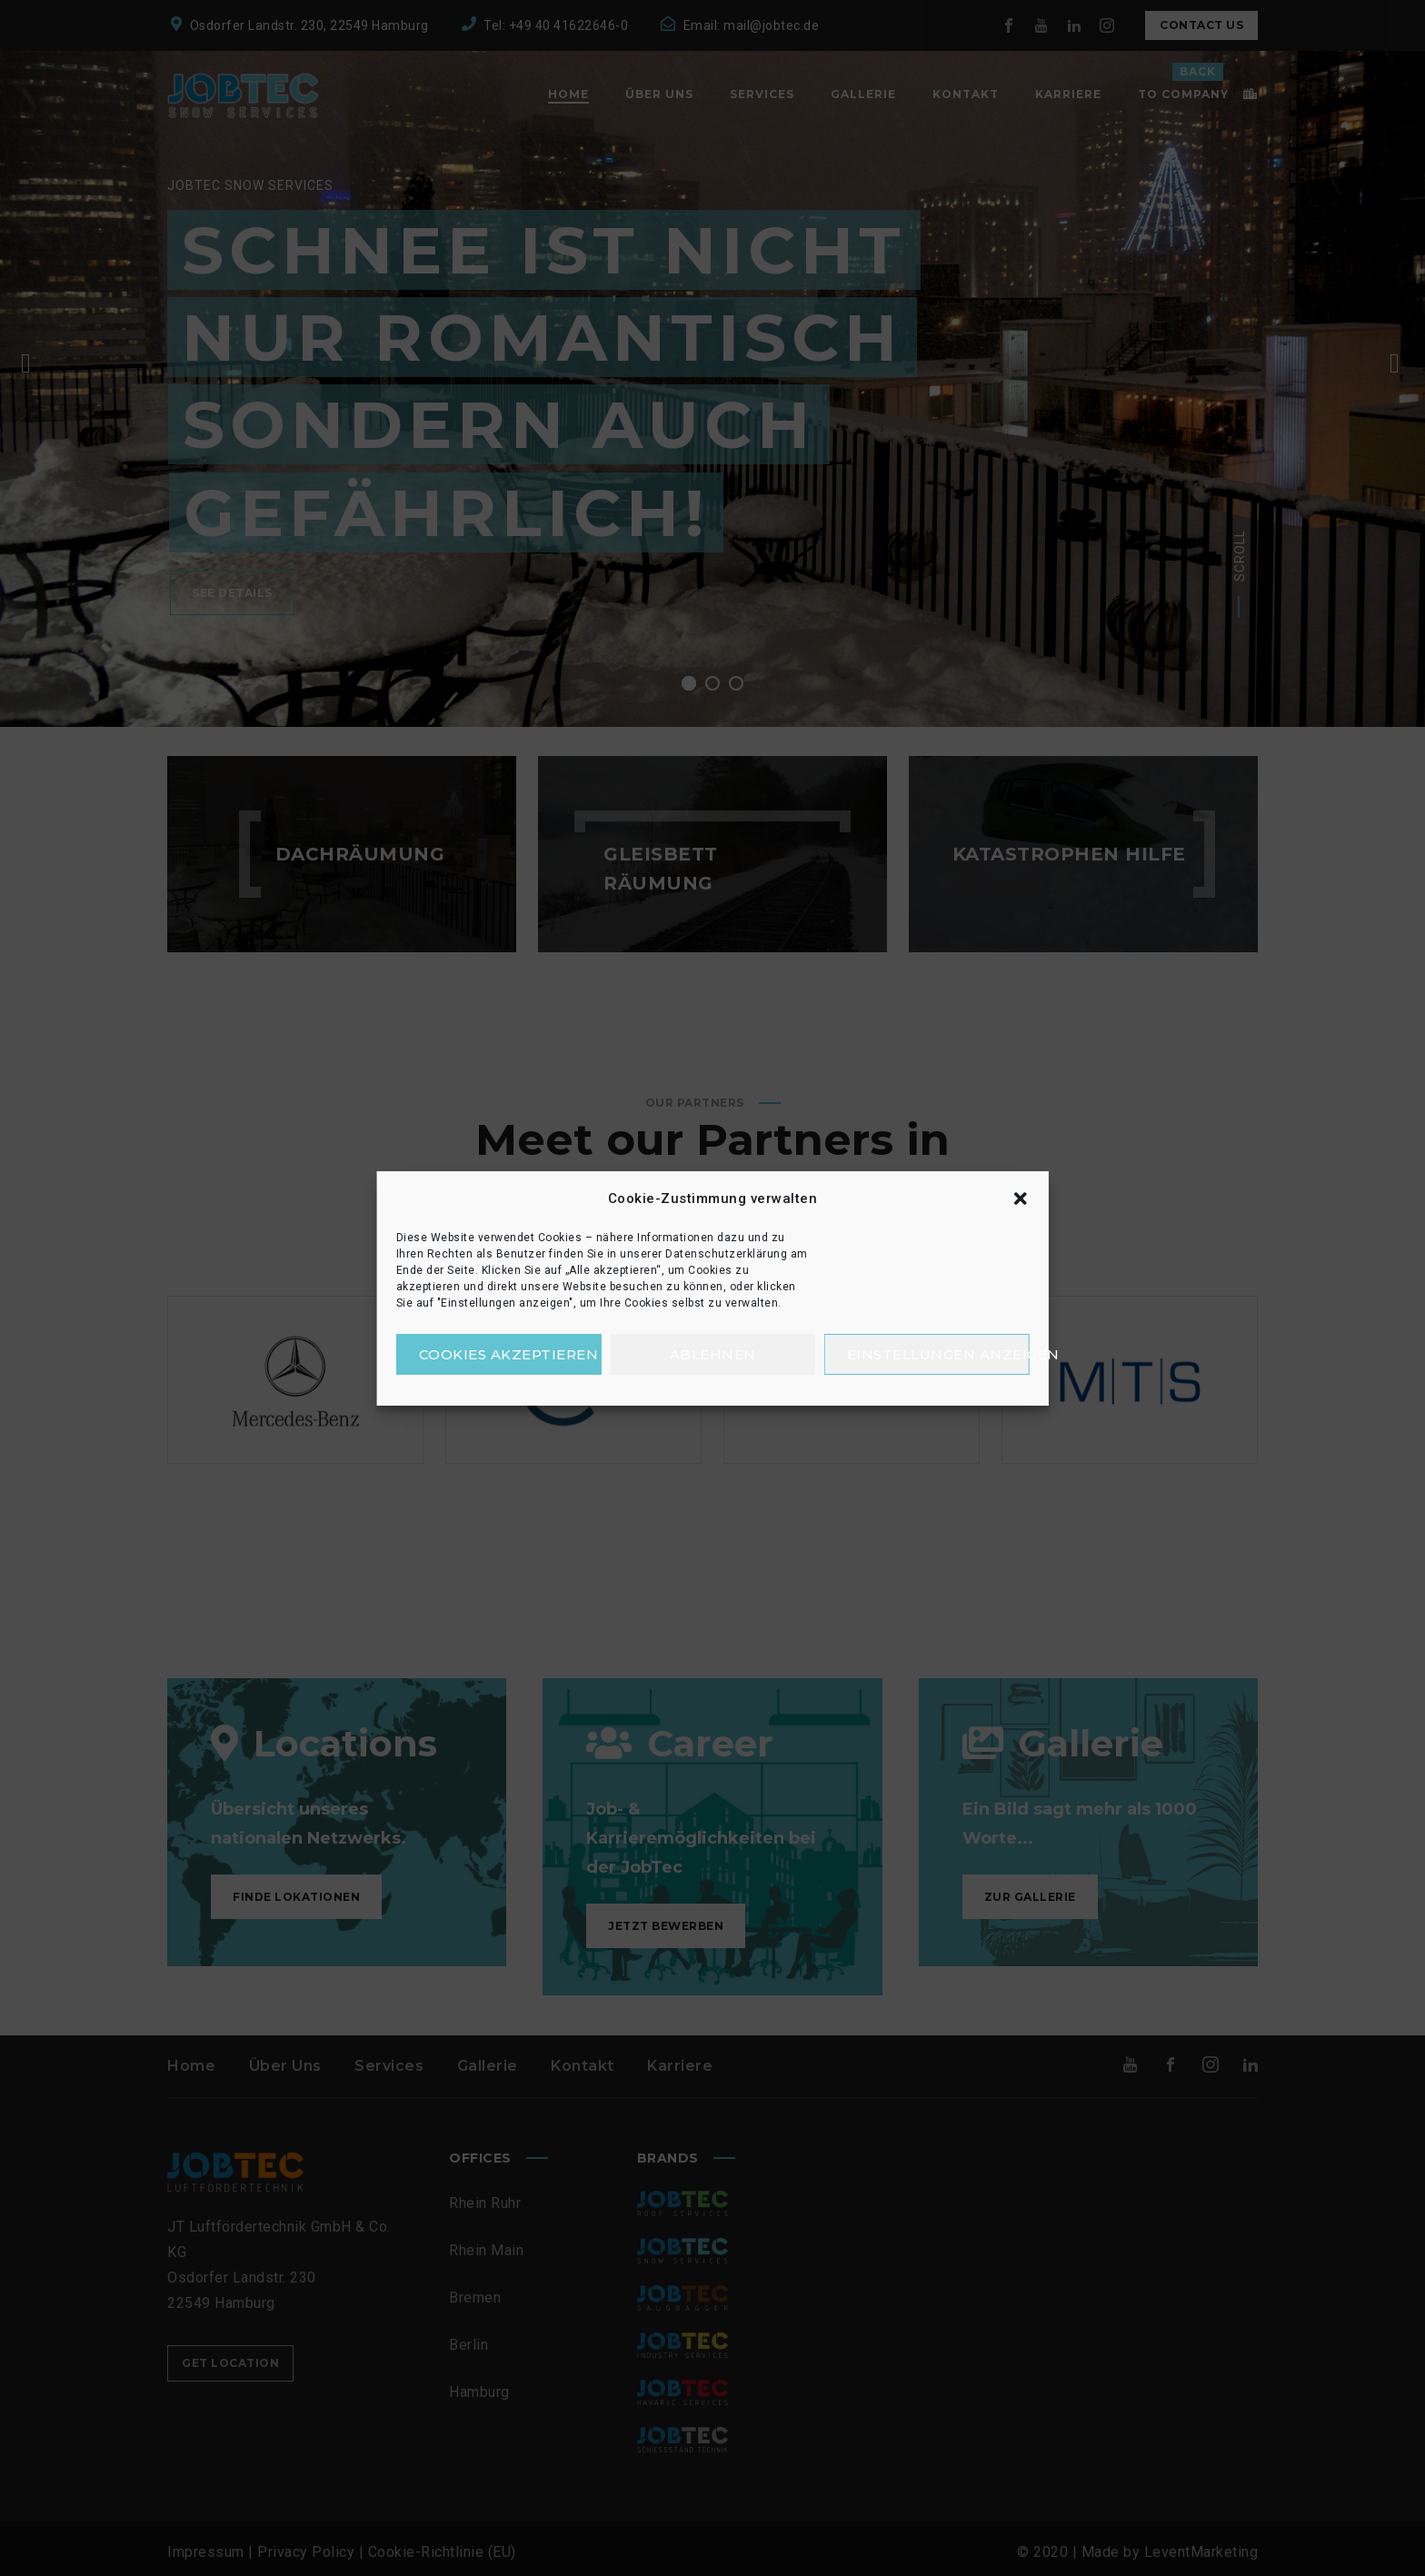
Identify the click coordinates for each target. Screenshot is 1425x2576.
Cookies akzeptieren (509, 1354)
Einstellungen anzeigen (938, 1354)
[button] (1020, 1198)
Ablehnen (713, 1354)
